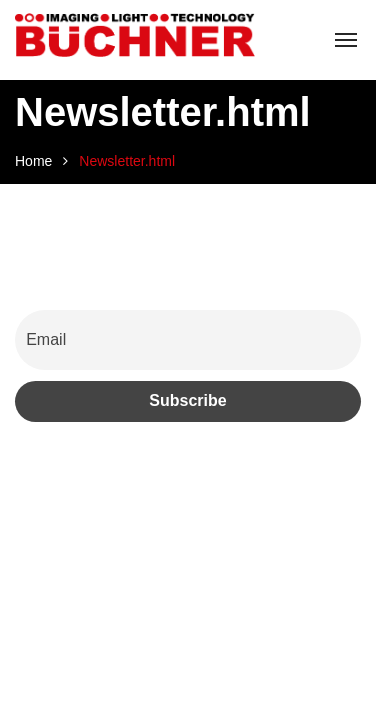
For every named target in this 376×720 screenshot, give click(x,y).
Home (33, 161)
